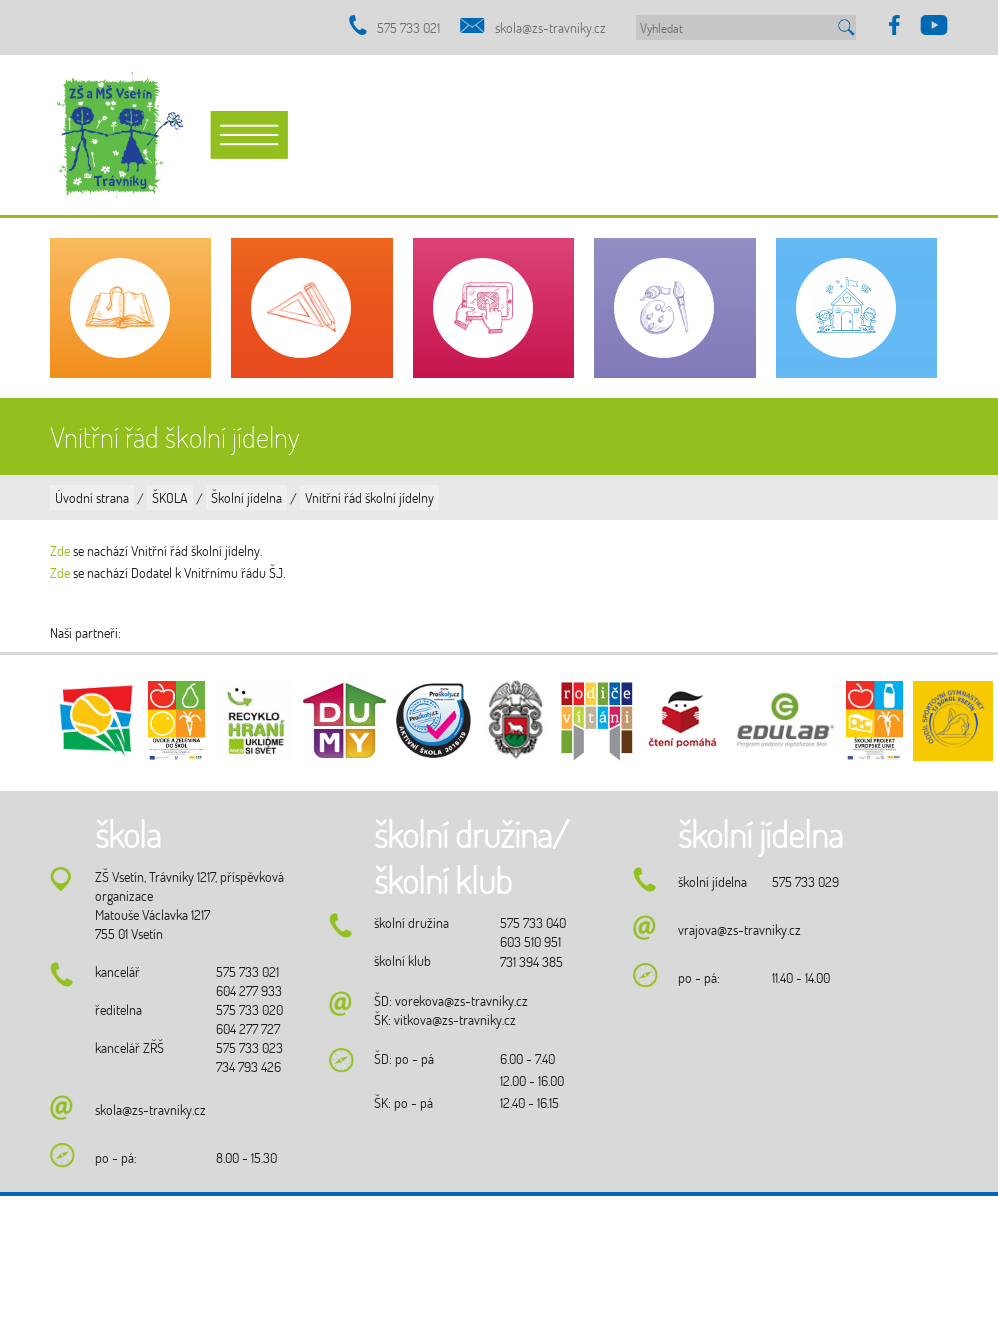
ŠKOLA (170, 497)
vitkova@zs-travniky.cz (455, 1019)
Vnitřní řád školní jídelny (369, 497)
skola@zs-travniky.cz (550, 27)
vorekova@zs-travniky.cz (461, 1000)
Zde (60, 550)
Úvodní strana (92, 497)
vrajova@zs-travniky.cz (739, 929)
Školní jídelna (246, 497)
